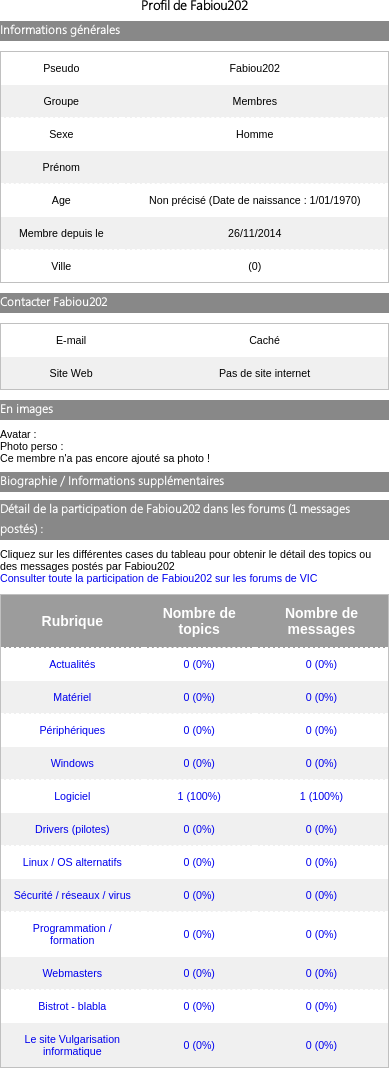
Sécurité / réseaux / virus (72, 895)
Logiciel (72, 796)
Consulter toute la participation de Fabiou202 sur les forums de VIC (159, 578)
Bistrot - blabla (72, 1006)
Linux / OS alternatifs (72, 862)
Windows (72, 763)
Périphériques (72, 730)
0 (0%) (199, 664)
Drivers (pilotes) (72, 829)
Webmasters (72, 973)
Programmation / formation (72, 934)
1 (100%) (199, 796)
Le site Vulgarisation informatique (72, 1045)
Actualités (72, 664)
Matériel (72, 697)
